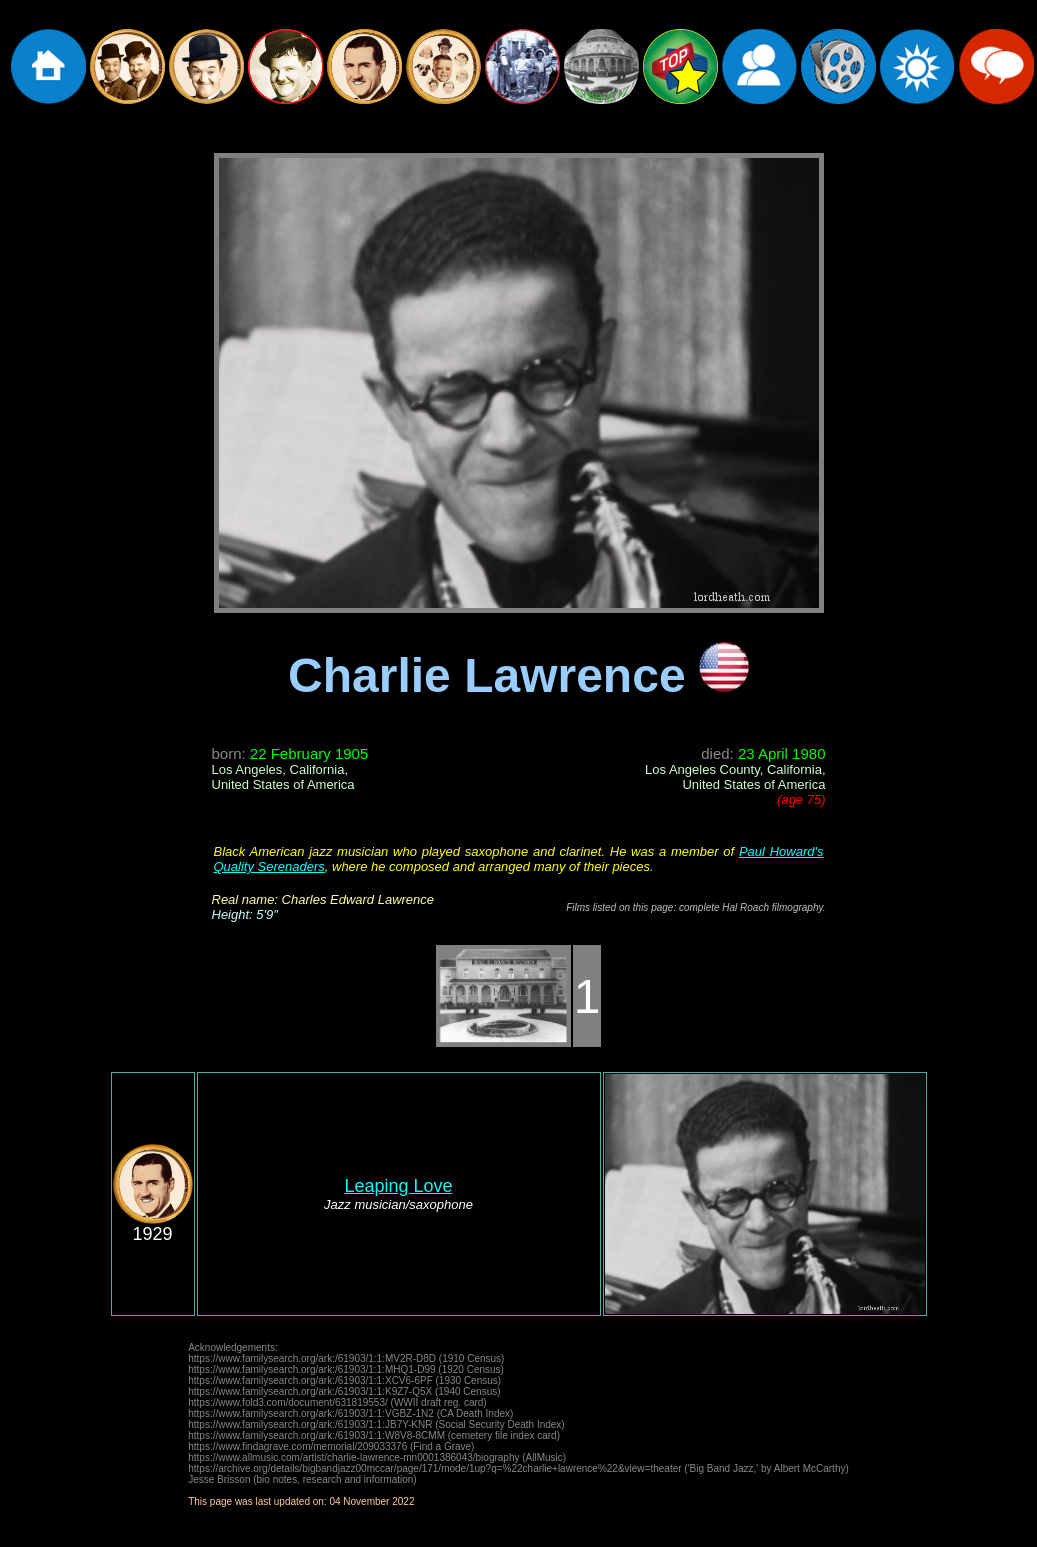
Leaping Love (398, 1186)
